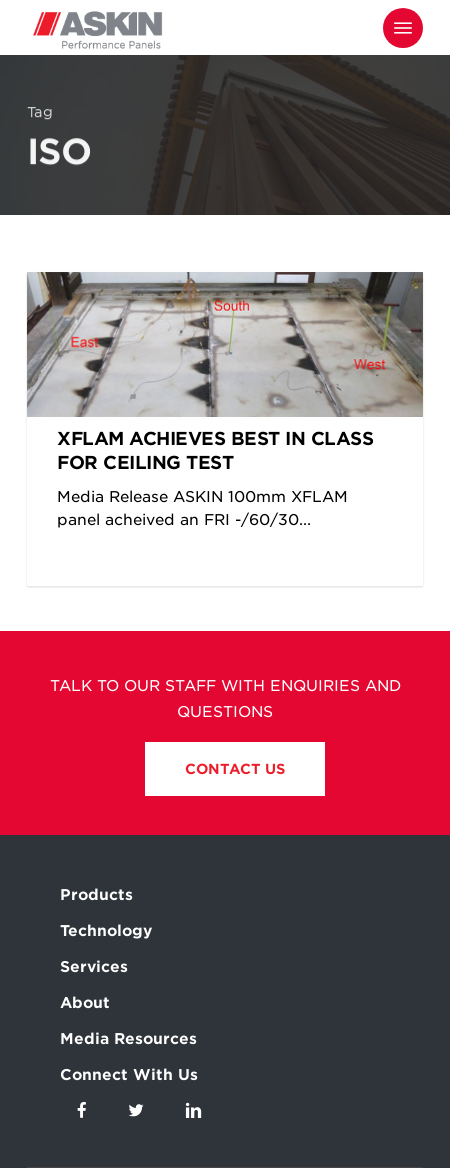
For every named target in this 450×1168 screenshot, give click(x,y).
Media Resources (128, 1039)
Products (96, 895)
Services (94, 967)
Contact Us (235, 769)
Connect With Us (129, 1075)
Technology (106, 931)
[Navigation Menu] (403, 28)
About (85, 1003)
